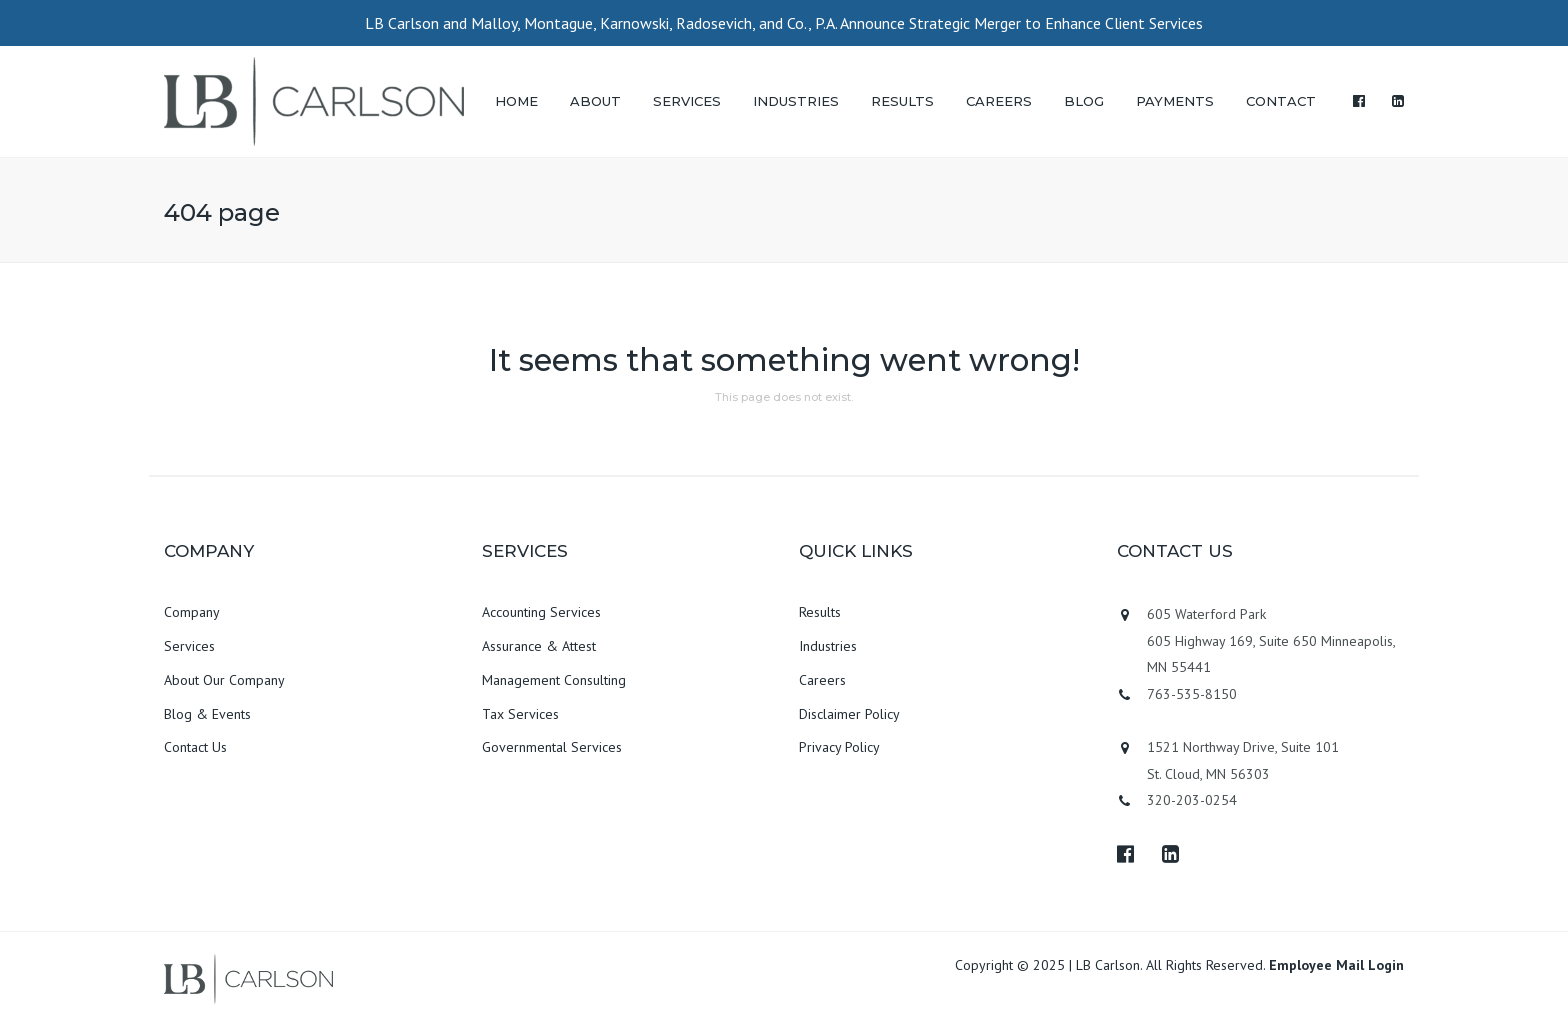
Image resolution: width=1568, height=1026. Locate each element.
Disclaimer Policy (849, 714)
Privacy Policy (839, 747)
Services (189, 646)
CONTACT (1281, 101)
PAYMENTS (1175, 101)
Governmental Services (552, 747)
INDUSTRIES (796, 101)
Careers (822, 680)
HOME (516, 101)
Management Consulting (554, 680)
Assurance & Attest (539, 646)
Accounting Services (541, 612)
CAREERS (999, 101)
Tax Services (520, 714)
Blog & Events (207, 714)
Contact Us (195, 747)
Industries (828, 646)
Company (192, 612)
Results (820, 612)
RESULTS (902, 101)
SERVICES (687, 101)
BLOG (1084, 101)
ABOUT (595, 101)
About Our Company (224, 680)
